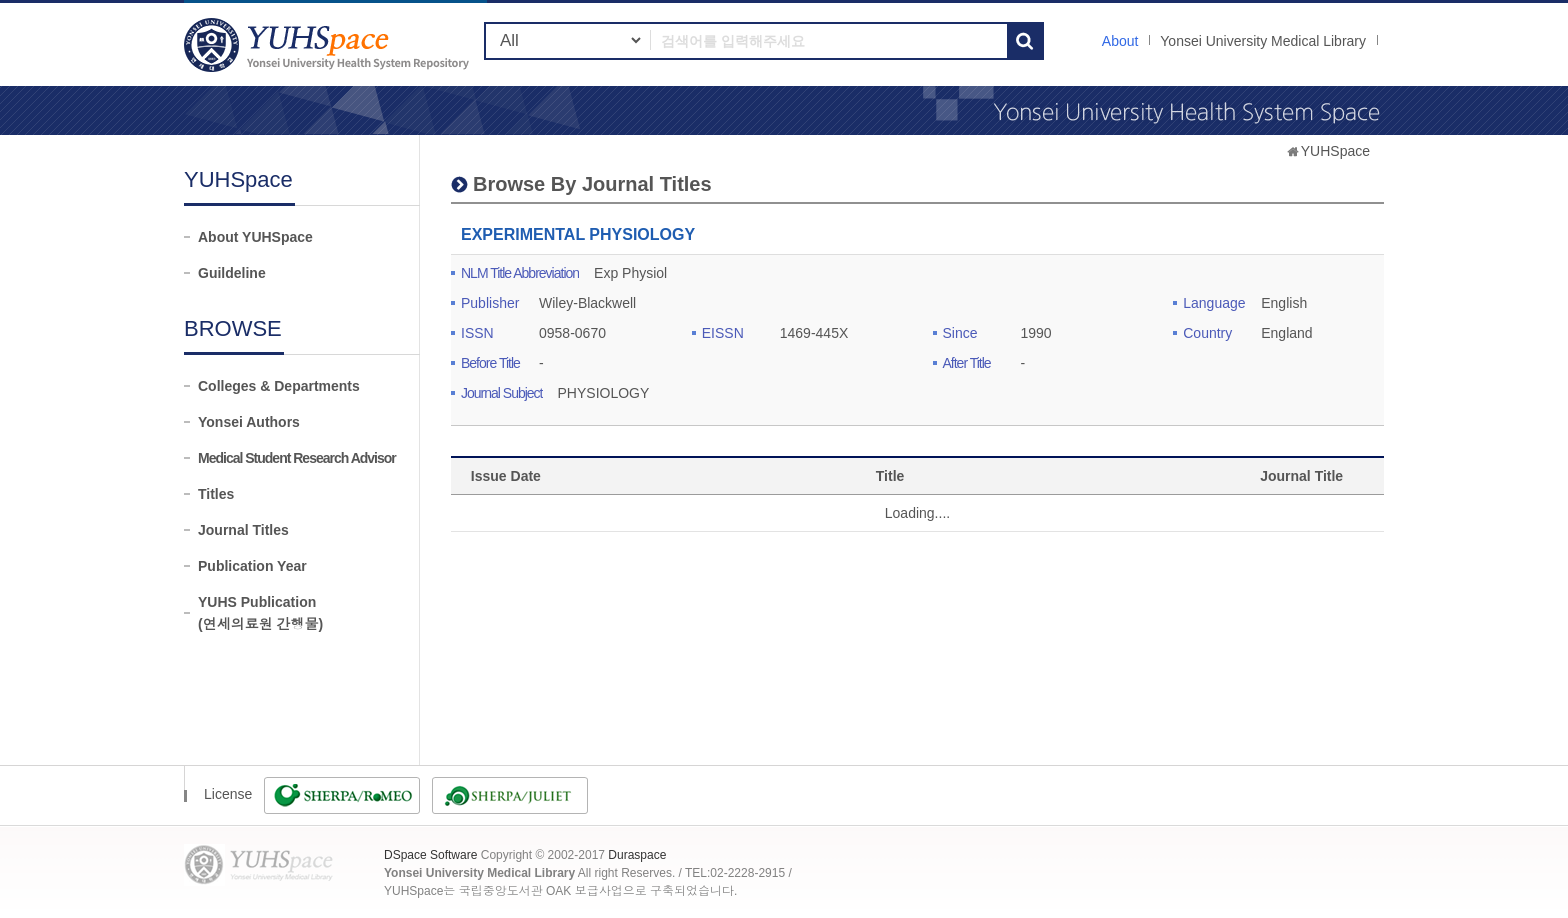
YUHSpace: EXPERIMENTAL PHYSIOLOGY (329, 44)
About (1120, 41)
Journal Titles (243, 530)
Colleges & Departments (279, 386)
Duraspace (637, 855)
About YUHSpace (255, 237)
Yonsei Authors (249, 422)
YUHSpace (1335, 151)
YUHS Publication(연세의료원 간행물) (260, 613)
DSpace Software (430, 855)
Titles (216, 494)
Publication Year (252, 566)
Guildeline (232, 273)
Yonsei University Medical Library (1263, 41)
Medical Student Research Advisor (297, 458)
